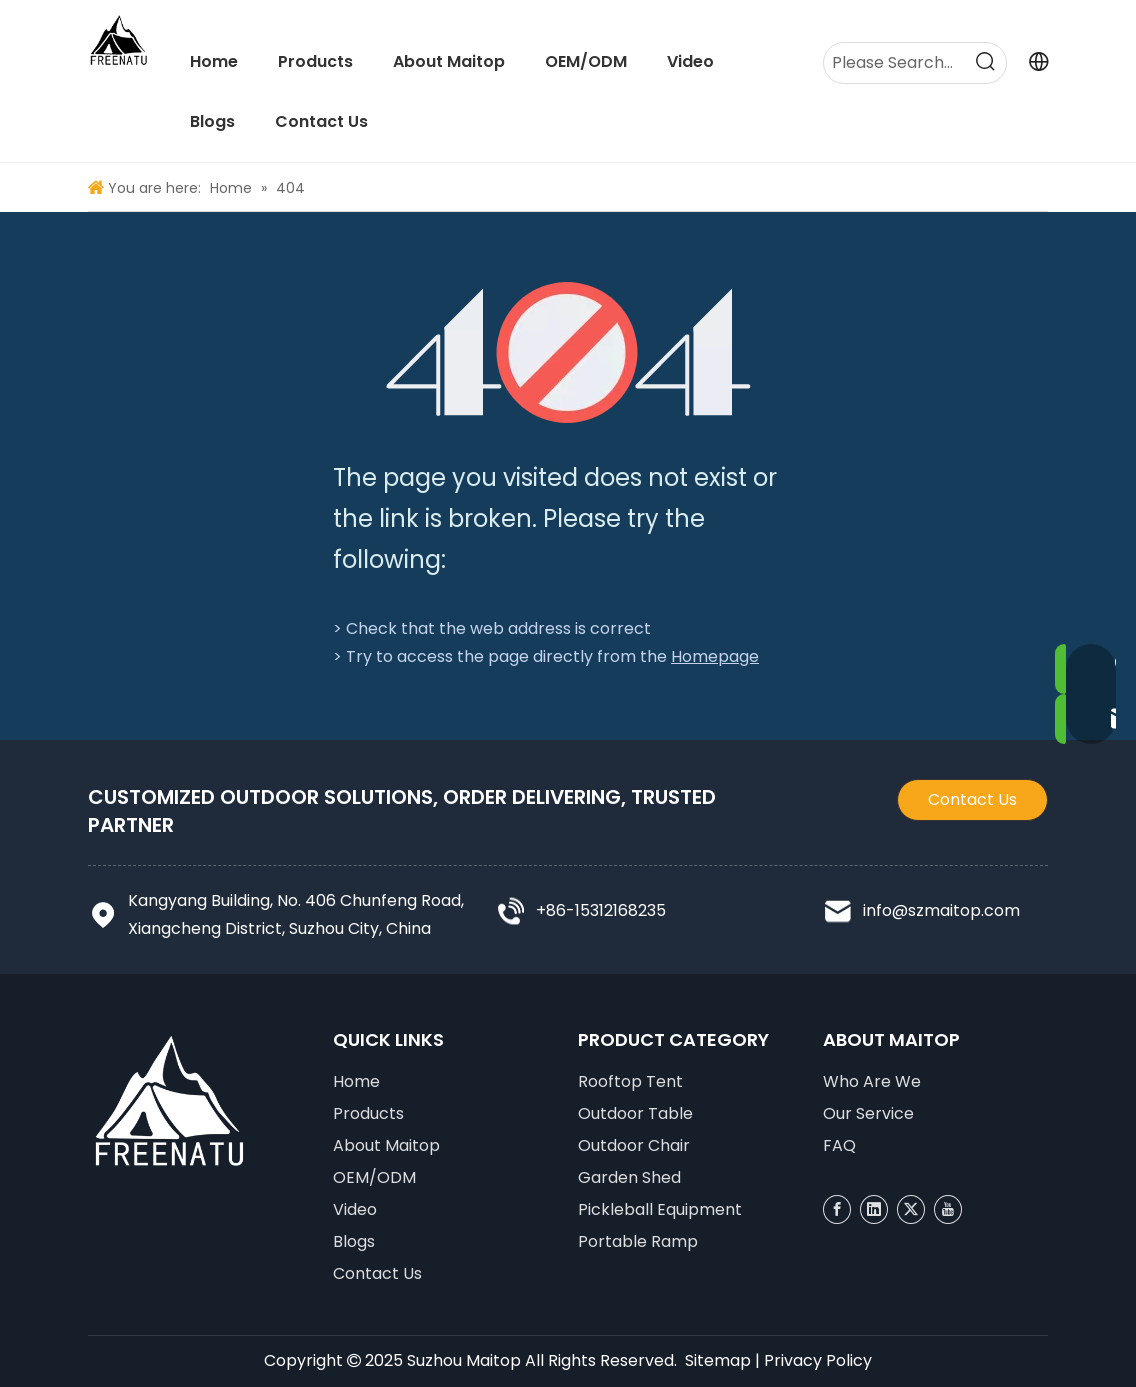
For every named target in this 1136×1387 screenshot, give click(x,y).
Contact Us (972, 799)
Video (355, 1209)
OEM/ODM (374, 1177)
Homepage (715, 656)
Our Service (868, 1113)
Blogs (354, 1241)
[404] (568, 352)
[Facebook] (837, 1209)
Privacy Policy (818, 1360)
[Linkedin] (874, 1209)
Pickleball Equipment (660, 1209)
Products (368, 1113)
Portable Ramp (638, 1241)
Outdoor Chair (634, 1145)
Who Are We (872, 1081)
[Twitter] (911, 1209)
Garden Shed (629, 1177)
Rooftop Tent (630, 1081)
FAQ (839, 1145)
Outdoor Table (635, 1113)
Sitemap (718, 1360)
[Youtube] (948, 1209)
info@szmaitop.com (941, 910)
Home (356, 1081)
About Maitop (386, 1145)
